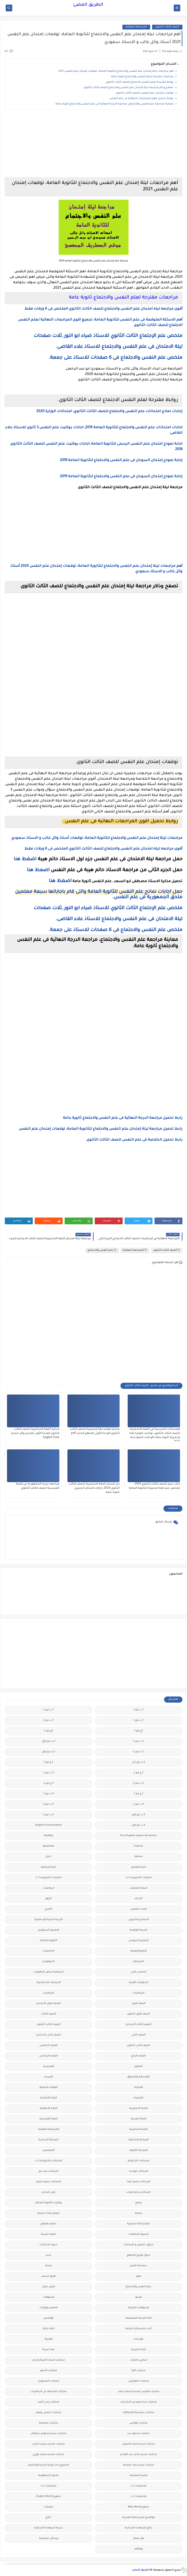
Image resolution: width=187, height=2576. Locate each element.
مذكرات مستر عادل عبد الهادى (138, 2454)
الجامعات (48, 1951)
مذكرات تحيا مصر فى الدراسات (138, 2402)
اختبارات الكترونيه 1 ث (49, 1877)
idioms (138, 1856)
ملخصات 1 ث (138, 2486)
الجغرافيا (138, 1961)
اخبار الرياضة (48, 1867)
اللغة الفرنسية (48, 2119)
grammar (48, 1846)
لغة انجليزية (138, 2349)
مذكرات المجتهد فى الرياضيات (48, 2391)
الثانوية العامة (48, 1940)
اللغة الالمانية (48, 2098)
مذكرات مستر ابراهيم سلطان (48, 2433)
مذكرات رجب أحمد (48, 2402)
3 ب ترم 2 (138, 1783)
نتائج (48, 2517)
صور (138, 2276)
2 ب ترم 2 (138, 1741)
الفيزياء (48, 2077)
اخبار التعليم (138, 1867)
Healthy (48, 1835)
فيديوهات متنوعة (138, 2307)
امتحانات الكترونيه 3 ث (48, 2161)
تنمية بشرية (48, 2234)
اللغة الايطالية (48, 2108)
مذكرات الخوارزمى (138, 2381)
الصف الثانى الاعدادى (48, 2035)
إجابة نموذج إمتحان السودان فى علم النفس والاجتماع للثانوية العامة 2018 (121, 460)
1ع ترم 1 (138, 1730)
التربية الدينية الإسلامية (48, 1919)
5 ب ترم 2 (48, 1804)
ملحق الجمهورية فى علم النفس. (147, 897)
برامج (138, 2202)
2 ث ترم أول (48, 1751)
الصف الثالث (48, 2014)
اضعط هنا (38, 870)
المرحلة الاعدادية (48, 2140)
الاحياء (138, 1898)
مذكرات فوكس (139, 2423)
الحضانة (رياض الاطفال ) (48, 1972)
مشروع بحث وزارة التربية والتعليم (48, 2465)
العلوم (138, 2066)
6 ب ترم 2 (48, 1814)
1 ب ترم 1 (138, 1710)
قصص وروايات (48, 2307)
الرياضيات (138, 1993)
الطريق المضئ (88, 5)
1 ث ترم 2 (48, 1720)
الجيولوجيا (48, 1961)
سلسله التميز (138, 2265)
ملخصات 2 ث (48, 2486)
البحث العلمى (138, 1909)
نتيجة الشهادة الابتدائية (48, 2528)
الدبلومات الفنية (138, 1982)
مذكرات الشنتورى (48, 2381)
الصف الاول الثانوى (138, 2014)
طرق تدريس (48, 2276)
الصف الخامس (48, 2045)
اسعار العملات (138, 1888)
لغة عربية (48, 2349)
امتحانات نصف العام (48, 2181)
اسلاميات (48, 1888)
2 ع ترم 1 (48, 1762)
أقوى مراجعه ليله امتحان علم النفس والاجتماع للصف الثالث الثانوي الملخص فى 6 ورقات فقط (103, 309)
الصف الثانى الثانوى (138, 2045)
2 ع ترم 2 (138, 1772)
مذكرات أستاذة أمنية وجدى (48, 2360)
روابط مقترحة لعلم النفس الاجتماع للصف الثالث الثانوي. (139, 82)
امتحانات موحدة (138, 2171)
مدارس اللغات (138, 2360)
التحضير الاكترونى (138, 1919)
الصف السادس (48, 2056)
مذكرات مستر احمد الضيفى (138, 2444)
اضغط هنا (25, 859)
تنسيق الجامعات (138, 2234)
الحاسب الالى (138, 1972)
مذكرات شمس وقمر (48, 2412)
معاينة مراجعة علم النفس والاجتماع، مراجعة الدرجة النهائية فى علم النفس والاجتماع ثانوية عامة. (114, 104)
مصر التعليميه (138, 2475)
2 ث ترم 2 (138, 1751)
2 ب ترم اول (48, 1741)
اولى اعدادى (48, 2192)
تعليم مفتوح (48, 2223)
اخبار (48, 1856)
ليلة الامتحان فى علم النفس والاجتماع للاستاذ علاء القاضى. (119, 347)
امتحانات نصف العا (138, 2181)
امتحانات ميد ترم (48, 2171)
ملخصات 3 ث (138, 2496)
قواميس (48, 2318)
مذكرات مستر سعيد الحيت (48, 2444)
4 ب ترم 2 (138, 1804)
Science (138, 1846)
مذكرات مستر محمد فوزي (48, 2454)
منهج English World (48, 2496)
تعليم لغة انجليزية (138, 2223)
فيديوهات (48, 2297)
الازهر (48, 1898)
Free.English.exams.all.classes (138, 1835)
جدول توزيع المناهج (138, 2255)
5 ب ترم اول (138, 1814)
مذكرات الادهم (48, 2370)
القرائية (138, 2087)
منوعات (48, 2507)
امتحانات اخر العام (138, 2161)
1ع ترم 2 (48, 1730)
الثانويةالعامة (138, 1951)
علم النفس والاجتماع (102, 1250)
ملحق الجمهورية (48, 2475)
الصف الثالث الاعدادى (138, 2024)
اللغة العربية (138, 2119)
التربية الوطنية (138, 1930)
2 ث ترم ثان (138, 1762)
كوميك (48, 2339)
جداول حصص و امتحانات (139, 2244)
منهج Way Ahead (138, 2507)
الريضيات (48, 1993)
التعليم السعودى (48, 1930)
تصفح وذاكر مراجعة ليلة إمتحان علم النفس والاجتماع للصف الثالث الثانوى (128, 87)
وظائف (138, 2549)
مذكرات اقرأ (138, 2370)
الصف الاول (139, 2003)
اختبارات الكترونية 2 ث (138, 1877)
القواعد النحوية (48, 2087)
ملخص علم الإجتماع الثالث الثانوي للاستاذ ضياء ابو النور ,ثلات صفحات (108, 336)
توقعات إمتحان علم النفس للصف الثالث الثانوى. (144, 93)
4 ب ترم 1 (48, 1793)
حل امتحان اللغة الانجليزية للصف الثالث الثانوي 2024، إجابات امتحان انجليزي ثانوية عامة (94, 1488)
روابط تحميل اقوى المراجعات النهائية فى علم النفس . (140, 98)
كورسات (138, 2339)
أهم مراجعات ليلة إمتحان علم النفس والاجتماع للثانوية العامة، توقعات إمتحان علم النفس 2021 (115, 71)
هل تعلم (138, 2538)
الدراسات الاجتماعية (48, 1982)
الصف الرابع (138, 2056)
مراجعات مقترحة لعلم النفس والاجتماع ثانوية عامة (142, 76)
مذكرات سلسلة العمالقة (138, 2412)
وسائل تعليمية (48, 2538)
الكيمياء (138, 2098)
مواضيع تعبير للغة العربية (138, 2517)
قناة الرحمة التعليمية (138, 2318)
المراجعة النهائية (136, 27)
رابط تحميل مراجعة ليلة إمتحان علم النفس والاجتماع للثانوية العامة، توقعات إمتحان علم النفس (100, 1129)
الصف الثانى (138, 2035)
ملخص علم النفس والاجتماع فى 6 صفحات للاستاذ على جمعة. (115, 358)
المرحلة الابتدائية (139, 2140)
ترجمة (138, 2213)
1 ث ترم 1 (138, 1720)
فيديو (138, 2297)
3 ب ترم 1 (48, 1772)
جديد (48, 2255)
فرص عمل (48, 2286)
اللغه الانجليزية (138, 2129)
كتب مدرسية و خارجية (138, 2328)
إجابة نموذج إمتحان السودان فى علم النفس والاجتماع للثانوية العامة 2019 (121, 477)
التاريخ (48, 1909)
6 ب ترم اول (138, 1825)
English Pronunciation (48, 1825)
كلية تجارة (49, 2328)
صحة (48, 2265)
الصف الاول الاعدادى (48, 2003)
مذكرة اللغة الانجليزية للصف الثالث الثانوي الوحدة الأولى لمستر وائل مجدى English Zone (35, 1433)
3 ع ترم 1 (138, 1793)
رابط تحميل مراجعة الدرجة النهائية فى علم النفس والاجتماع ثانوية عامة (122, 1118)
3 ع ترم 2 (48, 1783)
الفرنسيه (48, 2066)
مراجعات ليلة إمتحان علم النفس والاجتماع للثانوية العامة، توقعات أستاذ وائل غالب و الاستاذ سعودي (96, 838)
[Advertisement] (93, 143)
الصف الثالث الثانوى (167, 27)
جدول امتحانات (48, 2244)
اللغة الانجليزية (138, 2108)
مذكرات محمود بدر (138, 2433)
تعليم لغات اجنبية (48, 2213)
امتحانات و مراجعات (138, 2192)
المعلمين (49, 2150)
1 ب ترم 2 (48, 1710)
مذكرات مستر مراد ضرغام (138, 2465)
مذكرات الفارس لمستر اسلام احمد (138, 2391)
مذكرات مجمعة (48, 2423)
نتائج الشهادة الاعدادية (138, 2528)
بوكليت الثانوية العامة (48, 2202)
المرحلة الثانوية (138, 2150)
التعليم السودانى (138, 1940)
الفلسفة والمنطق (138, 2077)
